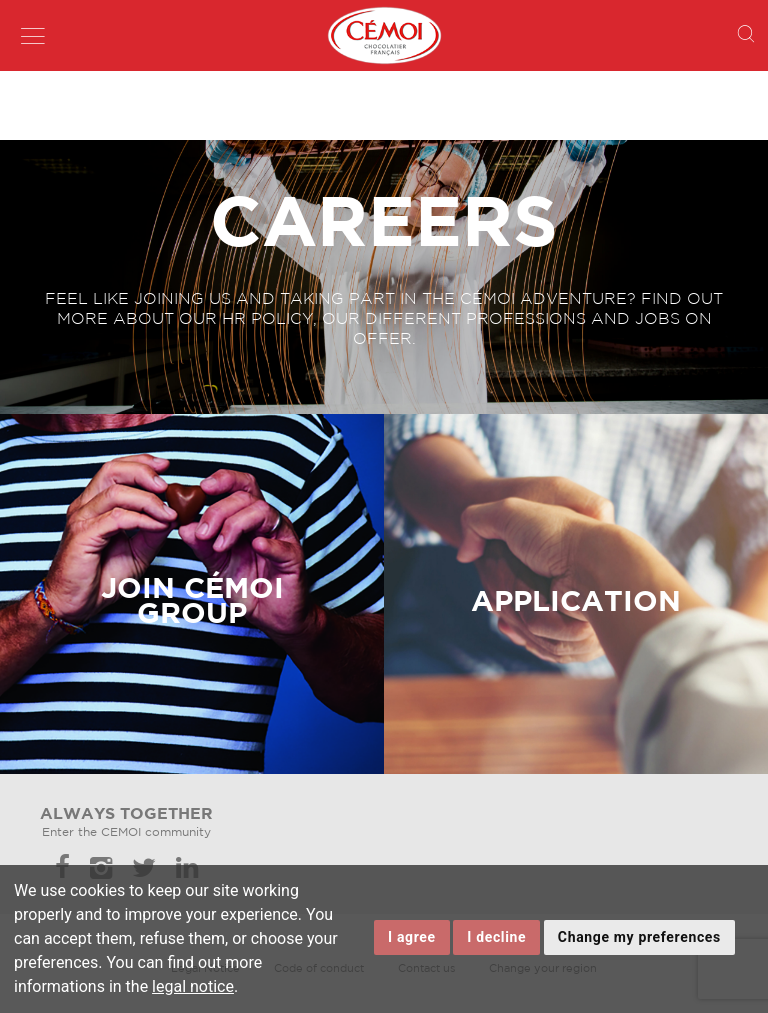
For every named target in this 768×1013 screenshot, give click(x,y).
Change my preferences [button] (639, 937)
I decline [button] (496, 937)
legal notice (193, 986)
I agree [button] (412, 937)
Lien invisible (37, 422)
